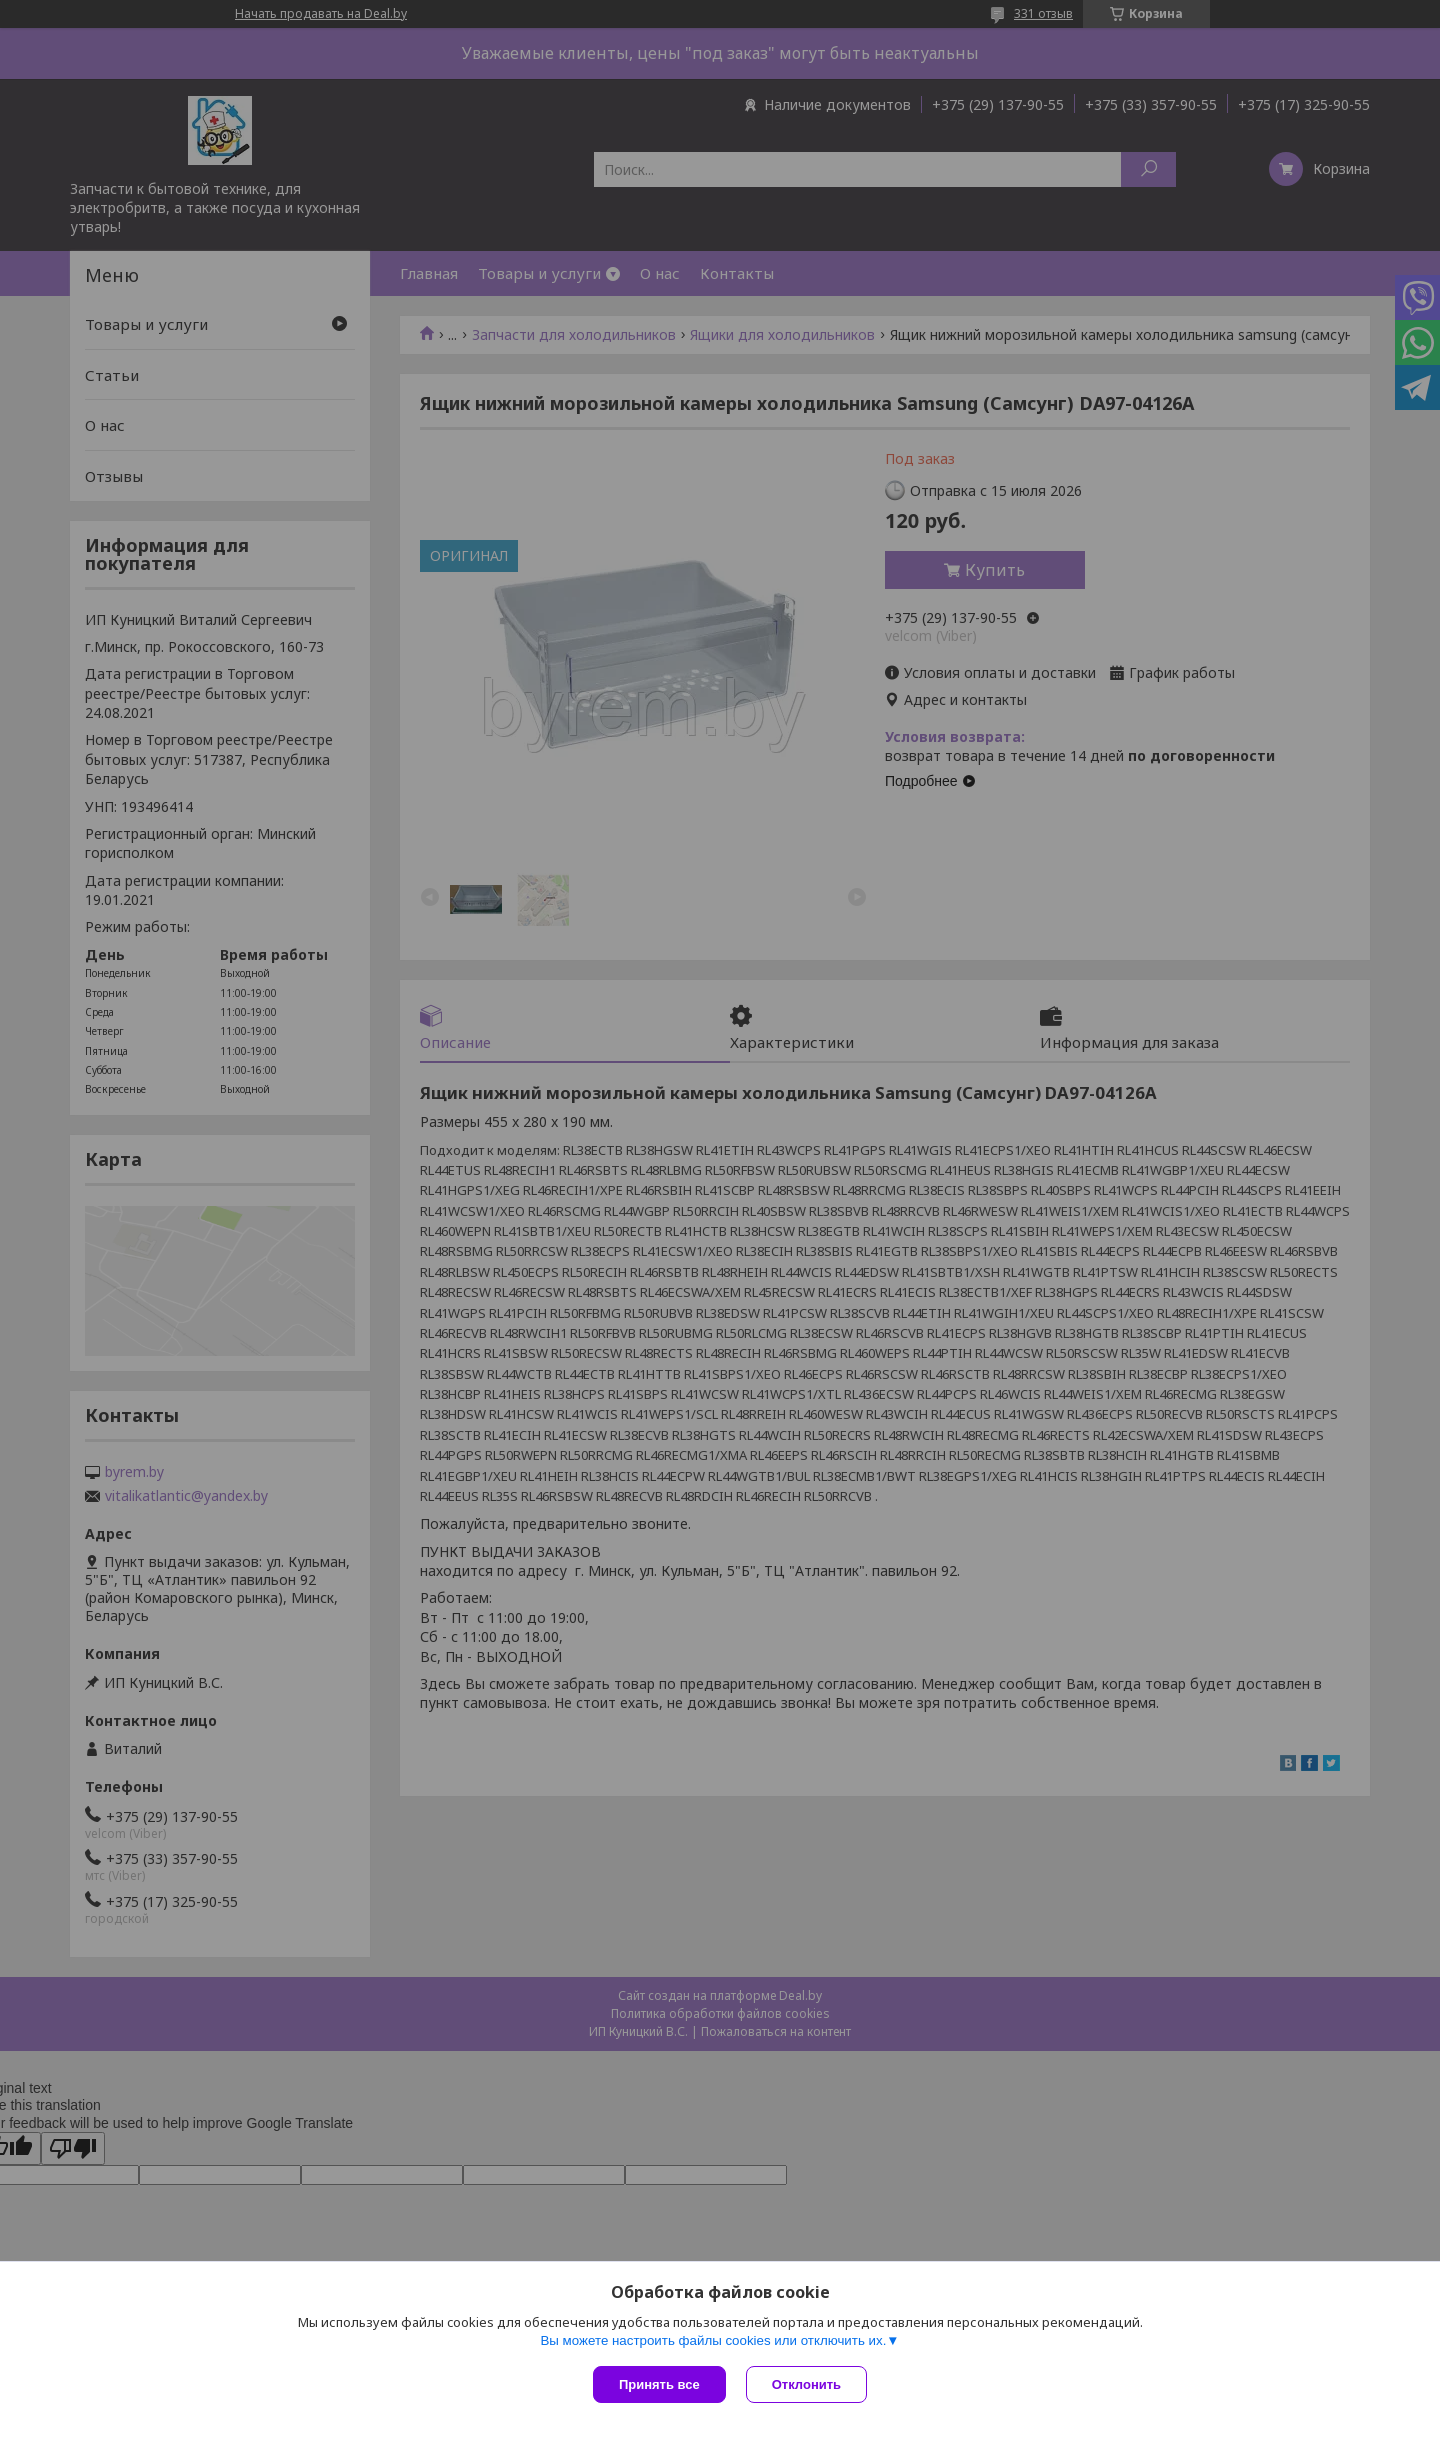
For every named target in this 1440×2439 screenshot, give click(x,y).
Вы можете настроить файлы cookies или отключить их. (713, 2340)
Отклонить (806, 2384)
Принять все (659, 2384)
